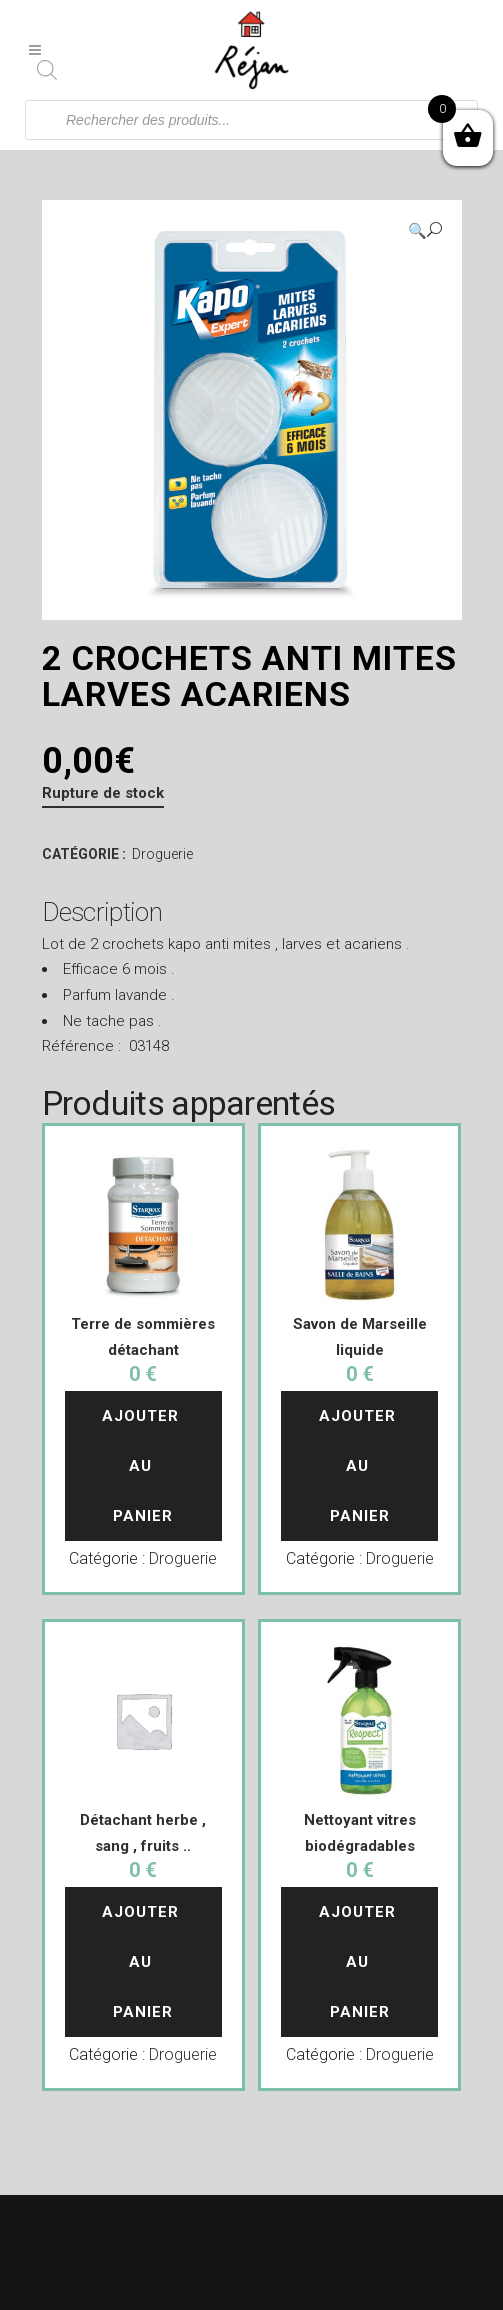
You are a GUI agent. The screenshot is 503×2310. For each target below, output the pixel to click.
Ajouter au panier (143, 1466)
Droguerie (162, 854)
